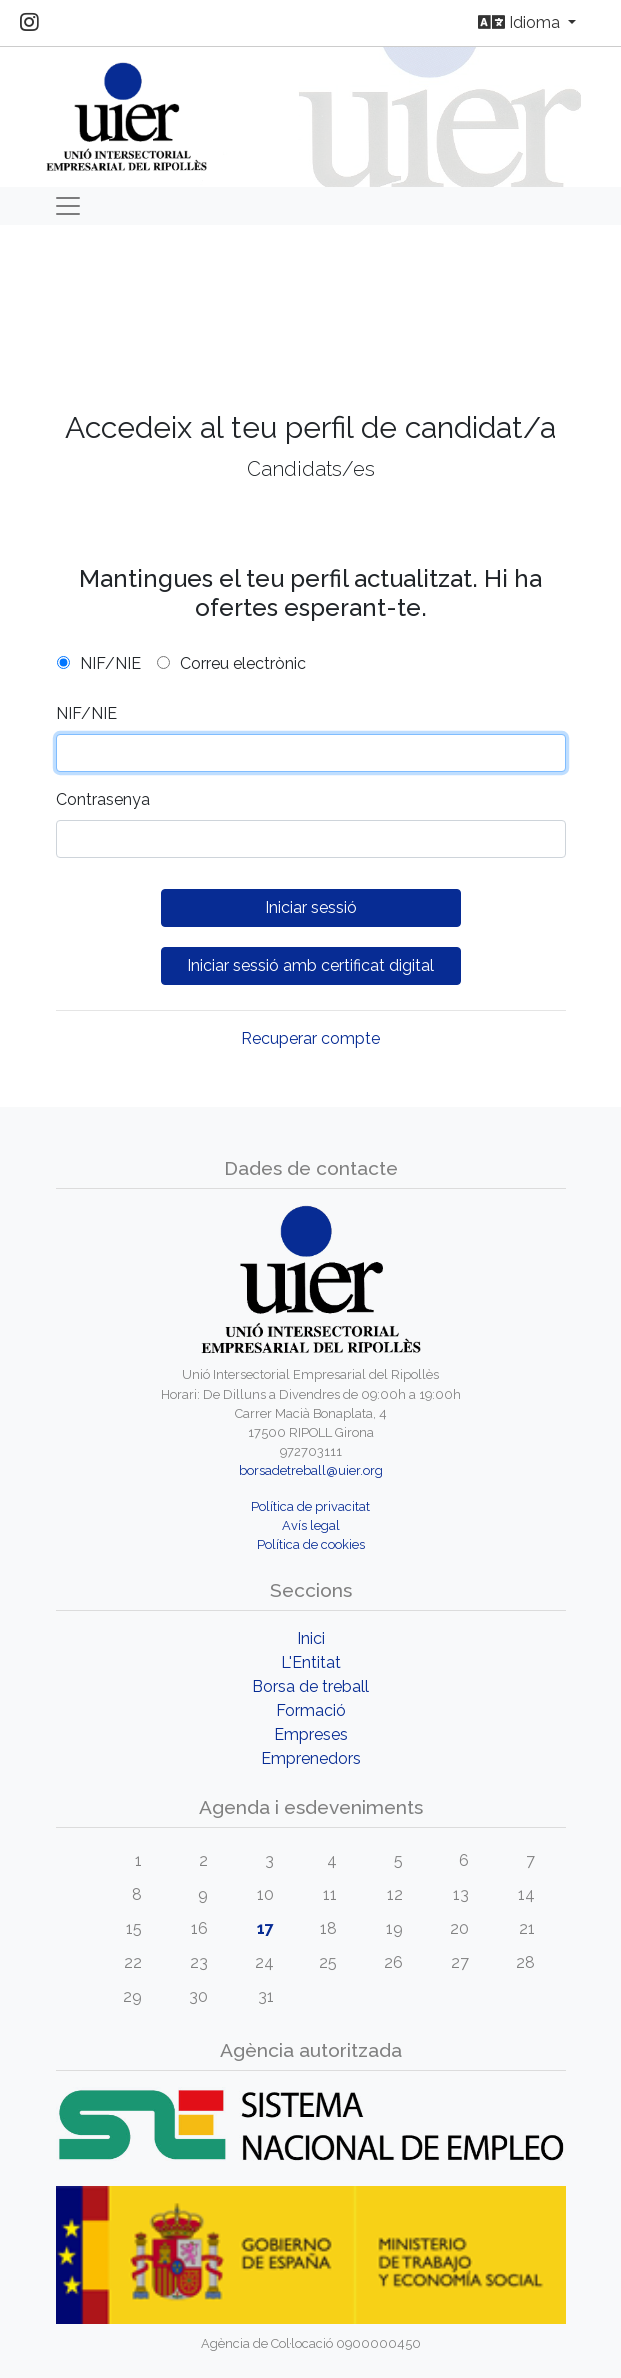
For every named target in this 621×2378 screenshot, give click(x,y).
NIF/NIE (110, 663)
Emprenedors (311, 1758)
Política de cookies (311, 1544)
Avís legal (311, 1525)
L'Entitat (311, 1662)
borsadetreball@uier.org (311, 1470)
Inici (311, 1638)
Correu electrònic (243, 663)
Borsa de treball (310, 1686)
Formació (311, 1710)
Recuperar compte (310, 1038)
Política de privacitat (310, 1506)
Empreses (311, 1734)
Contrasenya (103, 799)
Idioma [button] (521, 22)
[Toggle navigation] (68, 206)
